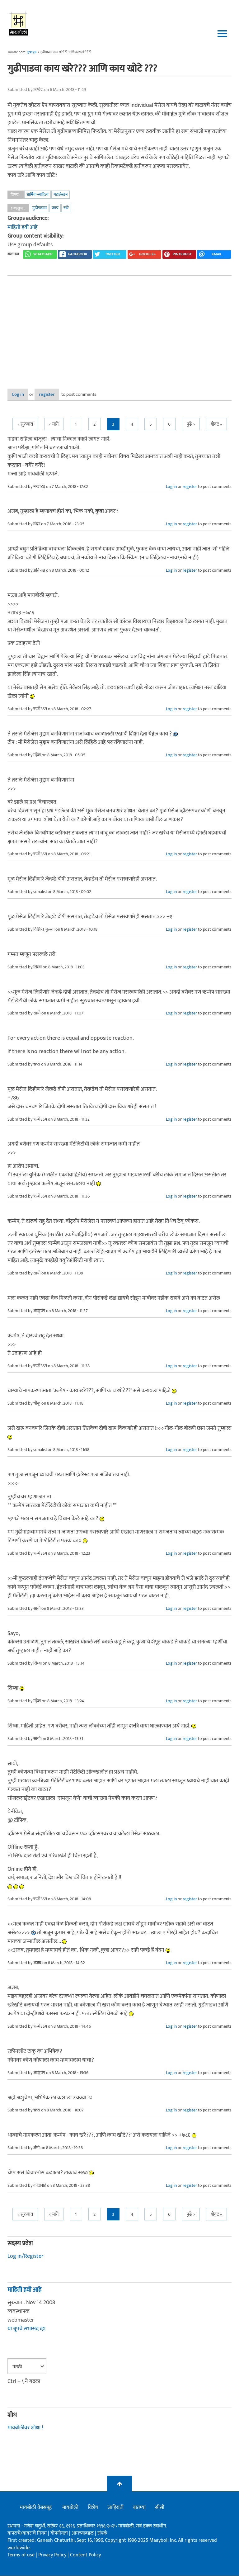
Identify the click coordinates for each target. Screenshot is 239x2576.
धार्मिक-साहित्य (37, 194)
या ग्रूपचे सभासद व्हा (26, 2329)
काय (55, 207)
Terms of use (21, 2555)
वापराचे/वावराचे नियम (27, 2533)
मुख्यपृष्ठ (31, 52)
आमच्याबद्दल (83, 2533)
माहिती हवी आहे (22, 227)
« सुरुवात (25, 424)
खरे (66, 207)
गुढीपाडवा (39, 207)
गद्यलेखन (61, 194)
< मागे (54, 424)
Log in (24, 395)
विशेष (93, 2507)
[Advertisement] (119, 327)
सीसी (159, 2507)
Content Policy (85, 2555)
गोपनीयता (59, 2533)
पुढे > (191, 424)
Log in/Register (25, 2256)
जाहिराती (115, 2507)
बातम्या (139, 2507)
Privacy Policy (53, 2555)
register (63, 395)
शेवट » (216, 424)
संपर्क (102, 2533)
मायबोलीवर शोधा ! (25, 2428)
